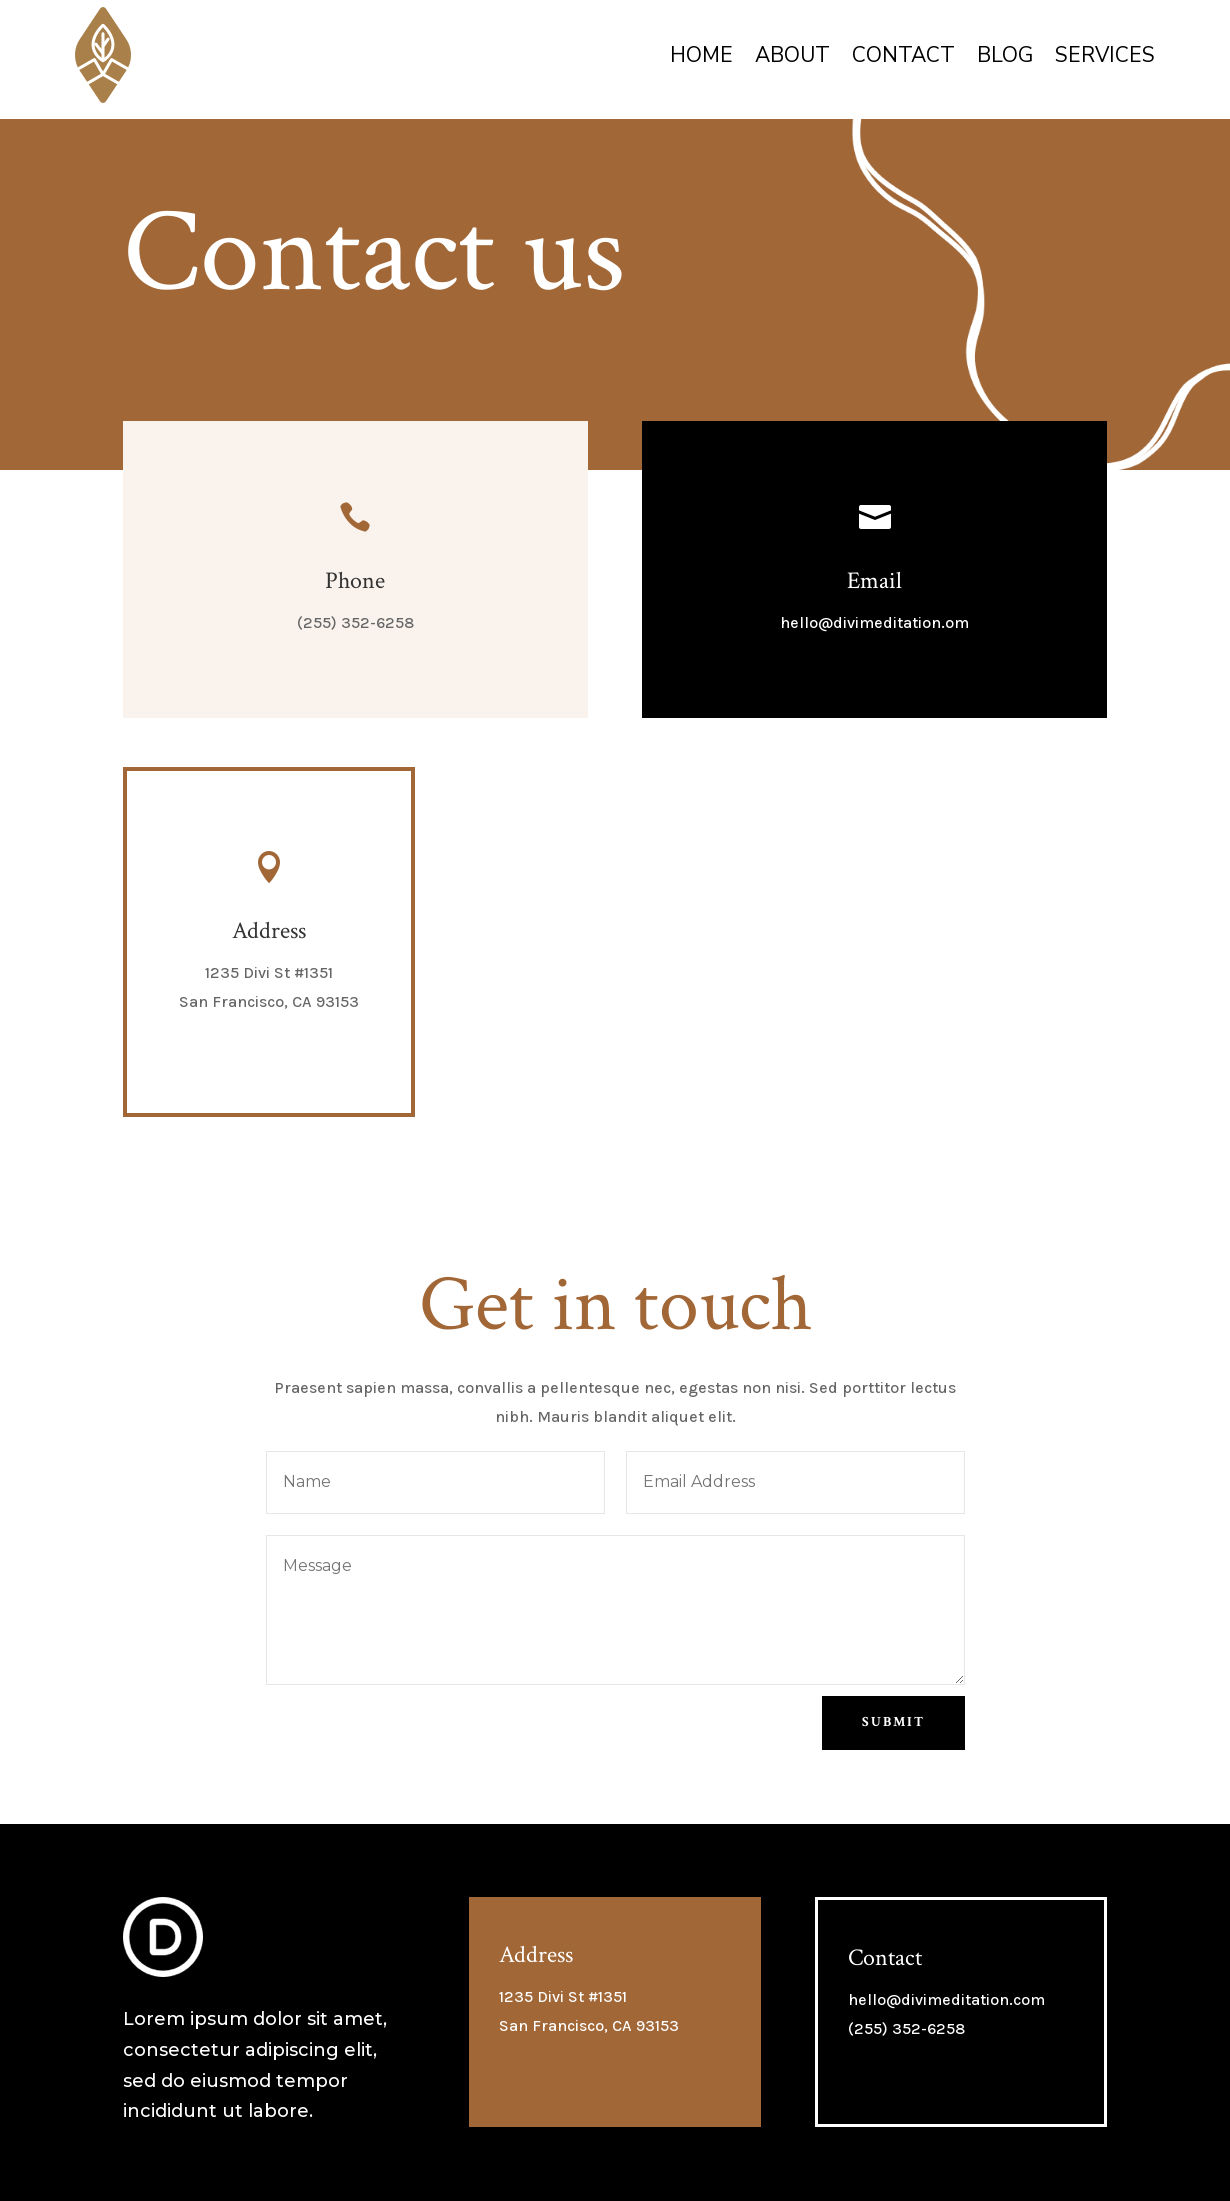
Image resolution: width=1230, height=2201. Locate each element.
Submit (893, 1722)
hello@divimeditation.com (946, 1999)
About (792, 55)
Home (701, 55)
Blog (1005, 55)
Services (1105, 55)
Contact (903, 55)
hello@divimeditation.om (874, 622)
